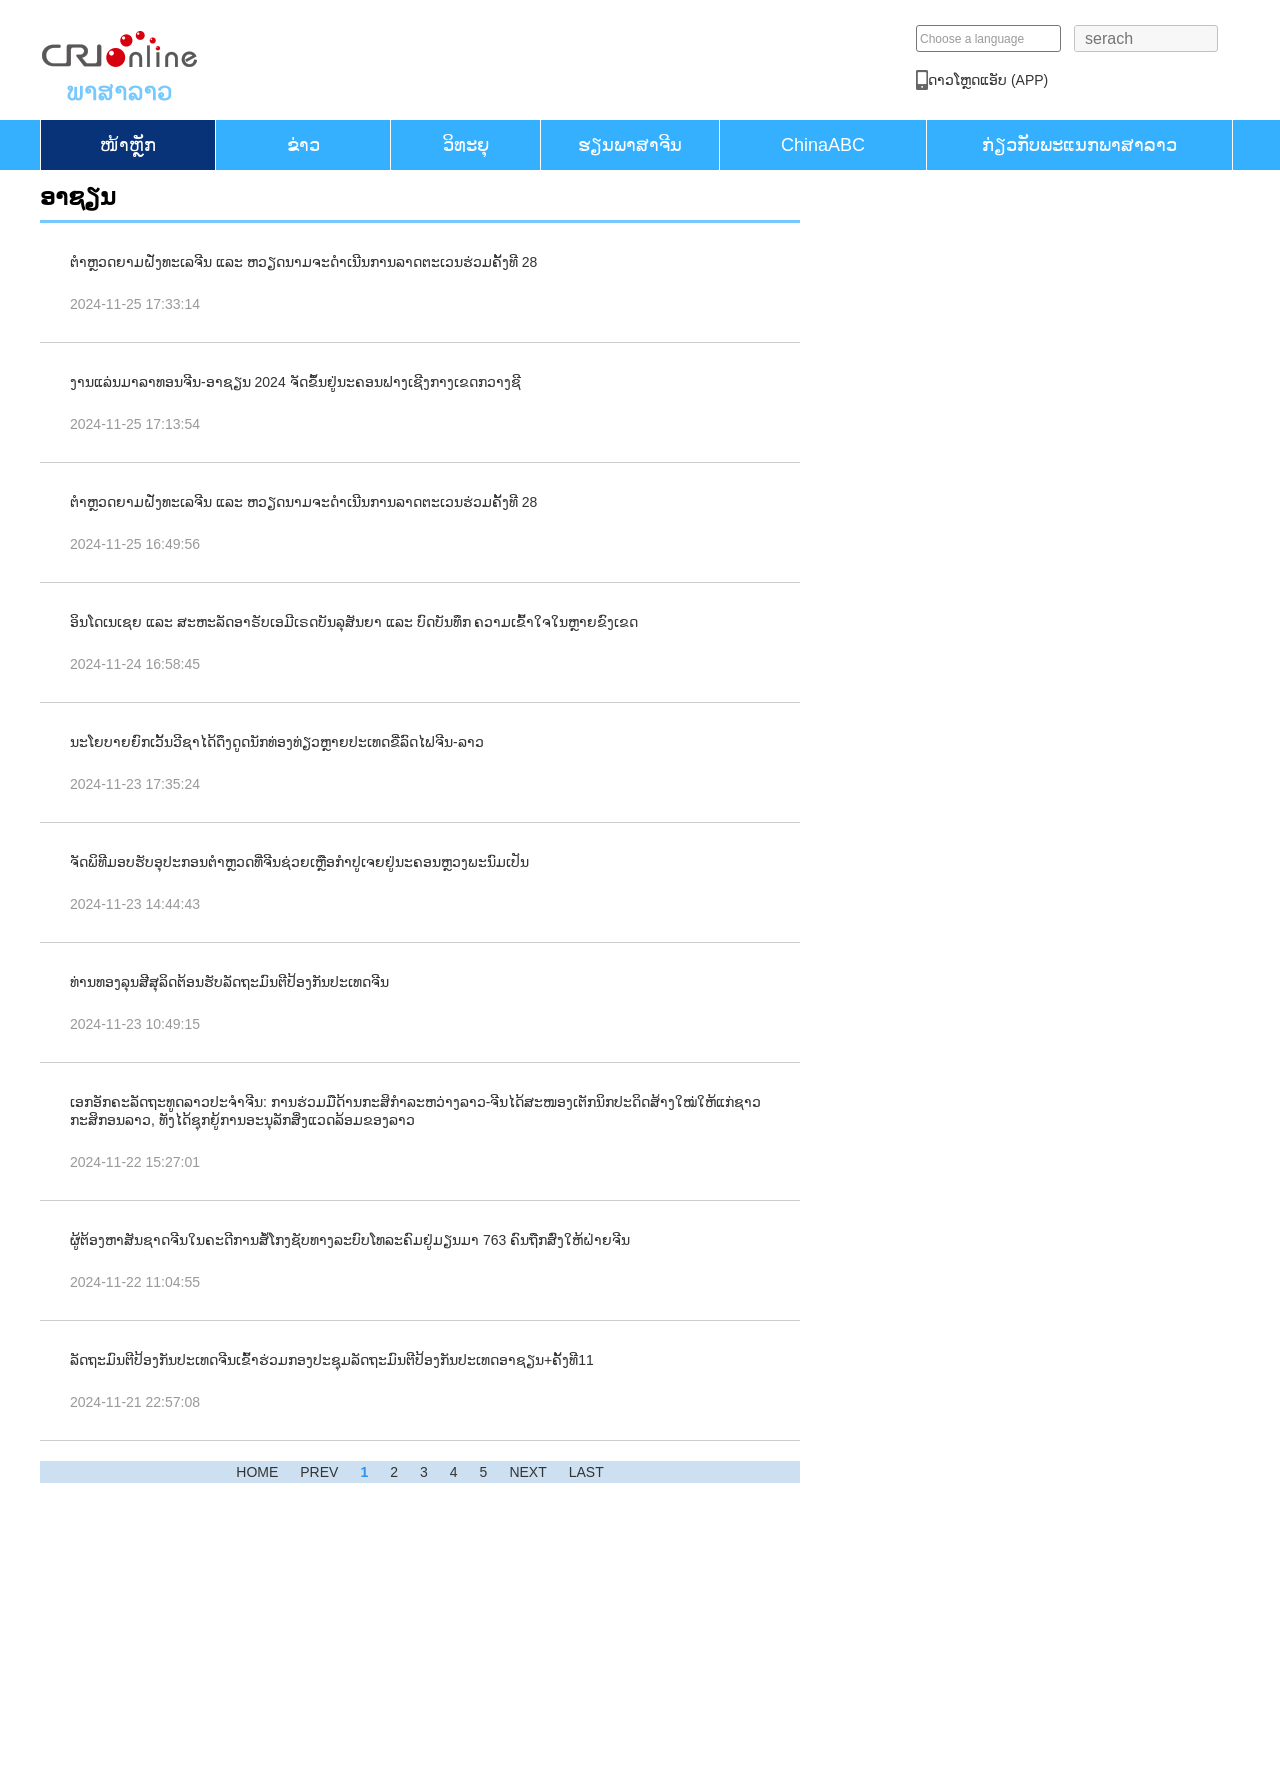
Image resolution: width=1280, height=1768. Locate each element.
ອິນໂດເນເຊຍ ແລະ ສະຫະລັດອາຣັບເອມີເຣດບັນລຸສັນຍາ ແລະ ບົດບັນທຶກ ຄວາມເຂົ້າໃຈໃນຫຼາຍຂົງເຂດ (354, 622)
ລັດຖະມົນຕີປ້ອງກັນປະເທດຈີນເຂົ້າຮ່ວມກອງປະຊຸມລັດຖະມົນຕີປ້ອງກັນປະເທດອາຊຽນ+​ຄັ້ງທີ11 (332, 1360)
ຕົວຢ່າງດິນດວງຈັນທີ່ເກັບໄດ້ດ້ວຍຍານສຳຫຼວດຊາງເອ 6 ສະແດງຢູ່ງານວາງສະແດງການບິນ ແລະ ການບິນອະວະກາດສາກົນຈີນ (977, 854)
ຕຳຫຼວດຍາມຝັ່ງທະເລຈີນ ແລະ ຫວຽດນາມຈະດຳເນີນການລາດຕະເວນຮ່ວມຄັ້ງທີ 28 (303, 262)
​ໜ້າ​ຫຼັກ (128, 145)
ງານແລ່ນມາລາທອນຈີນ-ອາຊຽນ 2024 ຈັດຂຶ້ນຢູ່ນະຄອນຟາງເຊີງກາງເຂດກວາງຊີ (295, 382)
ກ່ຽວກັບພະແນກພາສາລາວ (1079, 145)
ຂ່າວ (303, 145)
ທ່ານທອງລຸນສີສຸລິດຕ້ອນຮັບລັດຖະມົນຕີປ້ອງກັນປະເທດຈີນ (229, 982)
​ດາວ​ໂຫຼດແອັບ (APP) (1099, 80)
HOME (257, 1472)
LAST (586, 1472)
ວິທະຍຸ (466, 145)
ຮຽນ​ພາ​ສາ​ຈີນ (630, 145)
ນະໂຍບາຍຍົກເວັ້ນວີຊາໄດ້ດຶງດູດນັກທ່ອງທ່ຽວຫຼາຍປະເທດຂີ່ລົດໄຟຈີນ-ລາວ (277, 742)
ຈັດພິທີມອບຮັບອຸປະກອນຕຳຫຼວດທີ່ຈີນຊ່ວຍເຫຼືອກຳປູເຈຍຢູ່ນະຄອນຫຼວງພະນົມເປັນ (299, 862)
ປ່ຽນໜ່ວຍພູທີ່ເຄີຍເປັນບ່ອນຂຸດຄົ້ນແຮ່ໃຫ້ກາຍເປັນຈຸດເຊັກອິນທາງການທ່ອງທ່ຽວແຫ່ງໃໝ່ (976, 667)
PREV (319, 1472)
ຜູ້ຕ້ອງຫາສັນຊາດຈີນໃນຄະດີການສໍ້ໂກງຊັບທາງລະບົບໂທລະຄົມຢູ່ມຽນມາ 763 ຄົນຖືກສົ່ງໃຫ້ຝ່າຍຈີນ (350, 1240)
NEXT (527, 1472)
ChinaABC (823, 145)
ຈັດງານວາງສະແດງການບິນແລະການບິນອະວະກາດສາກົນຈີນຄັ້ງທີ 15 (969, 1041)
